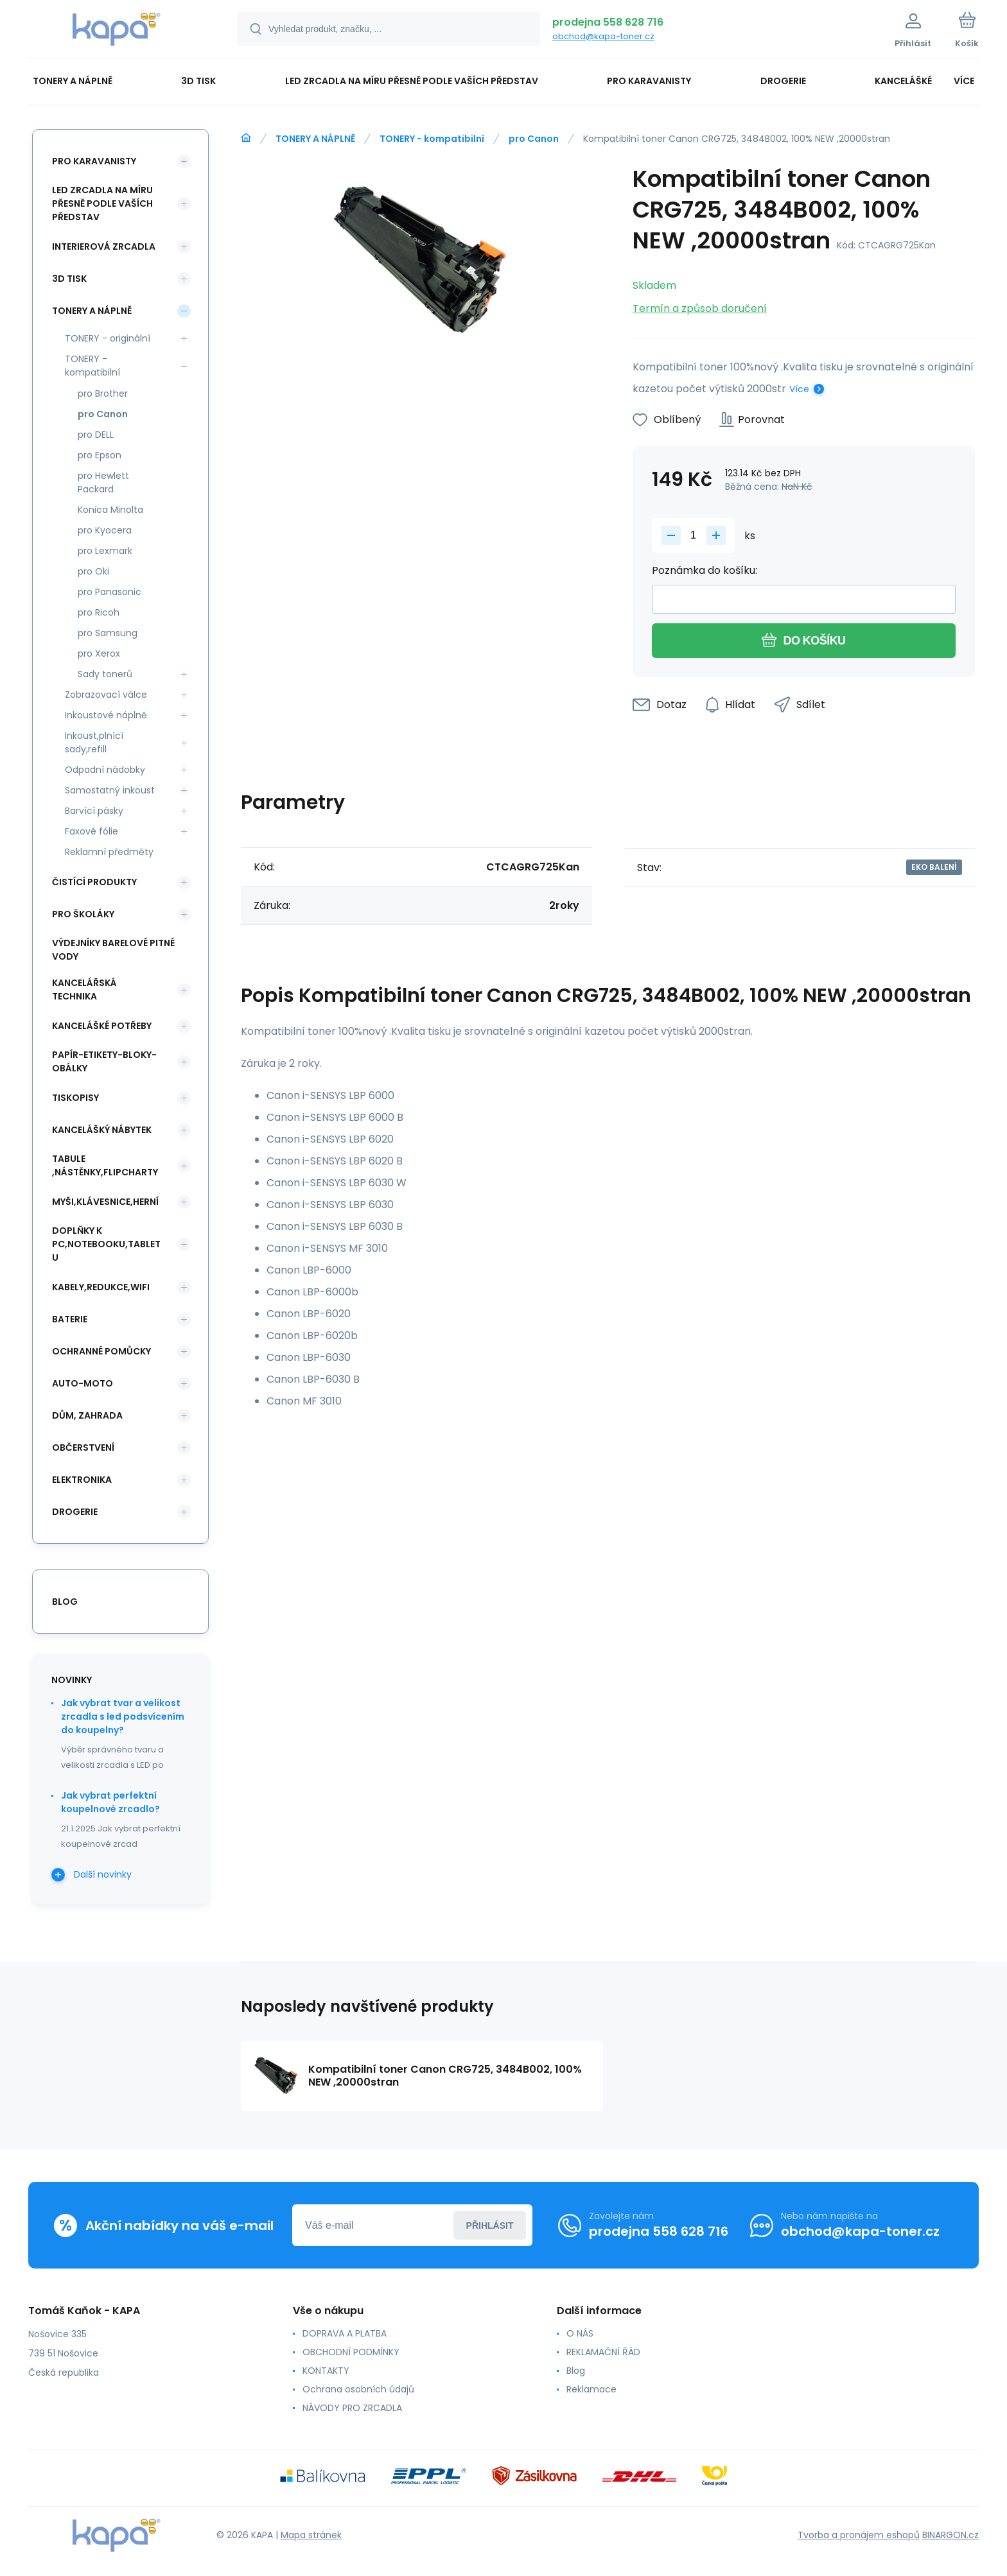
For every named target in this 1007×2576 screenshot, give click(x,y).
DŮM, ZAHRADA (87, 1415)
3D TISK (69, 278)
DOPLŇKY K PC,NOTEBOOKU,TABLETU (106, 1244)
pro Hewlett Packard (103, 482)
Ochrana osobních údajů (358, 2389)
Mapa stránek (311, 2534)
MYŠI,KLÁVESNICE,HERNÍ (105, 1201)
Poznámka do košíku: (704, 570)
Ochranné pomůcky (101, 1351)
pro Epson (99, 455)
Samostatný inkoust (110, 790)
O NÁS (579, 2333)
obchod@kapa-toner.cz (603, 36)
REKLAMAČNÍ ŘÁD (603, 2352)
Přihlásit (490, 2225)
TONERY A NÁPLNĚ (315, 138)
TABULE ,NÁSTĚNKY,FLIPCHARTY (105, 1165)
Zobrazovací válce (106, 694)
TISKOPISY (75, 1097)
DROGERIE (75, 1511)
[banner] (116, 31)
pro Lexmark (105, 550)
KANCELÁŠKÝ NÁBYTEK (102, 1129)
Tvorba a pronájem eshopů (859, 2534)
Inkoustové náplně (106, 715)
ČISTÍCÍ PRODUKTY (94, 882)
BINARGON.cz (950, 2534)
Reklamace (591, 2389)
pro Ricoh (98, 612)
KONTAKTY (325, 2370)
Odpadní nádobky (105, 769)
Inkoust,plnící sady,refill (94, 742)
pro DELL (96, 434)
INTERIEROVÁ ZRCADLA (103, 246)
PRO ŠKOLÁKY (83, 914)
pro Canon (534, 138)
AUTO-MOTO (82, 1383)
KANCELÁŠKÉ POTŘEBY (102, 1025)
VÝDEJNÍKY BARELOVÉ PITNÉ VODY (113, 950)
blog (65, 1601)
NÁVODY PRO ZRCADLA (352, 2407)
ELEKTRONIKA (82, 1479)
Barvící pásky (94, 810)
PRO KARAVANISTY (94, 161)
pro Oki (93, 571)
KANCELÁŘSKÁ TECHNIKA (84, 989)
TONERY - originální (107, 338)
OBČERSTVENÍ (83, 1447)
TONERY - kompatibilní (432, 138)
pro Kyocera (105, 530)
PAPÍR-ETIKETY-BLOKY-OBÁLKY (104, 1061)
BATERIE (69, 1319)
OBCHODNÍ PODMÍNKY (350, 2352)
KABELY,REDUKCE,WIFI (101, 1287)
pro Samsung (107, 633)
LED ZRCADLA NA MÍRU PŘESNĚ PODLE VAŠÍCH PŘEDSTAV (102, 203)
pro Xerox (99, 653)
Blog (575, 2370)
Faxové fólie (91, 831)
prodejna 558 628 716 (607, 22)
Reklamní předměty (109, 851)
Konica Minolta (110, 509)
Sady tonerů (105, 674)
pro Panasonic (109, 591)
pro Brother (103, 393)
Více (799, 389)
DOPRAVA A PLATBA (344, 2333)
